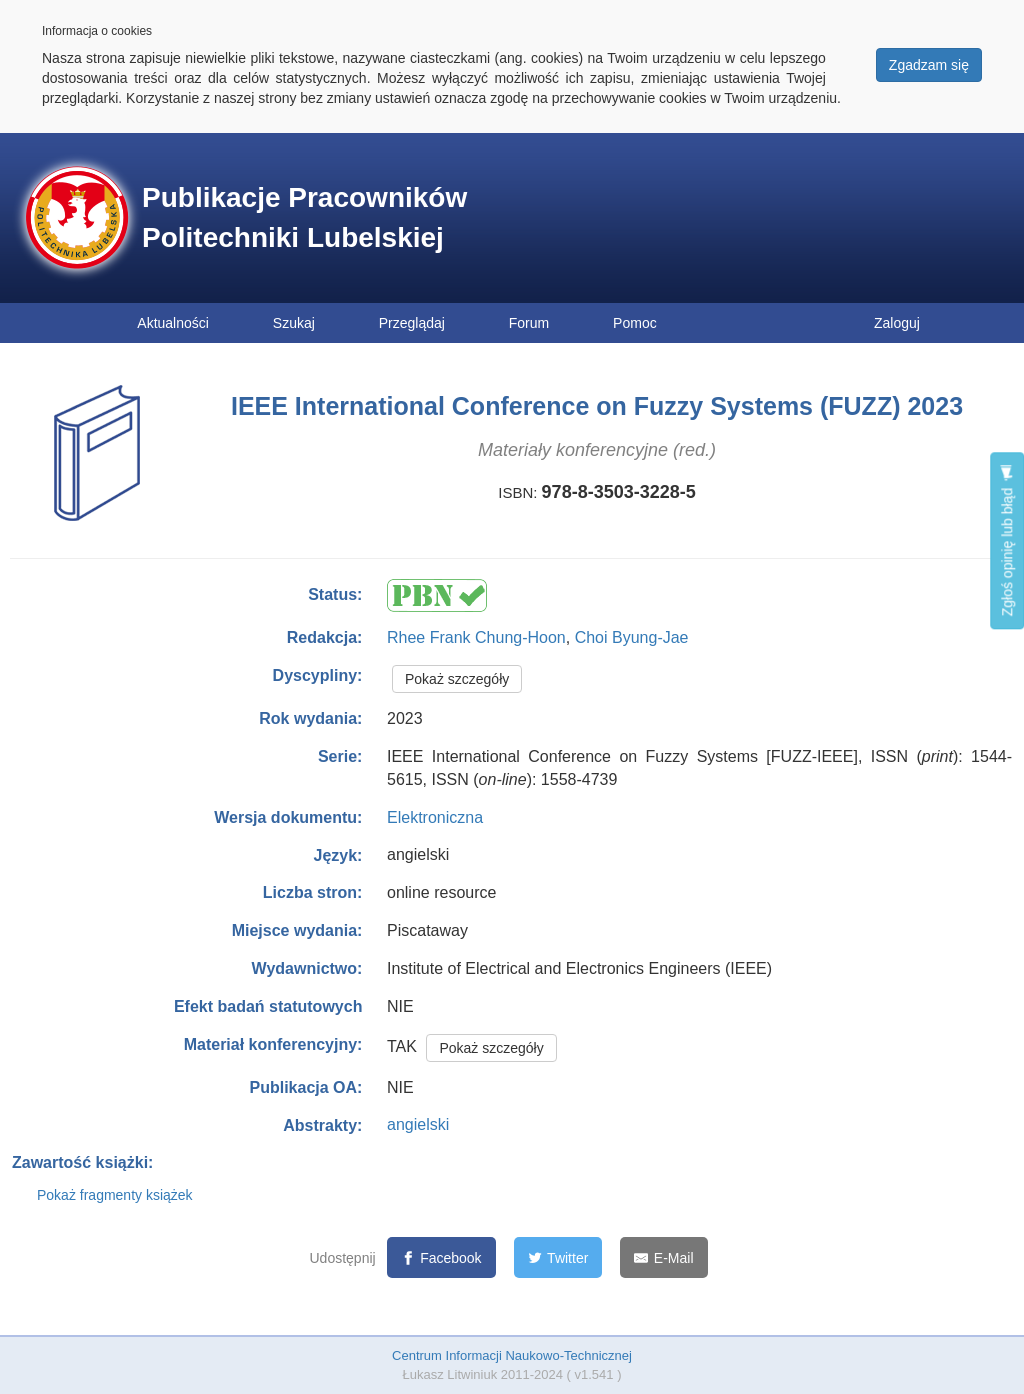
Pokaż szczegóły (457, 679)
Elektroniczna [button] (435, 817)
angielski (418, 1124)
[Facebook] (441, 1257)
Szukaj (294, 323)
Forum (529, 323)
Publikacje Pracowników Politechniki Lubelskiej (304, 217)
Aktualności (173, 323)
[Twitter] (558, 1257)
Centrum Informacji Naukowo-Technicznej (512, 1355)
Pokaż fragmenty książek (115, 1195)
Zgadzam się (929, 65)
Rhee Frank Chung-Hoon (476, 637)
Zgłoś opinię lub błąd (1007, 540)
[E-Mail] (663, 1257)
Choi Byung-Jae (632, 637)
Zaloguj (897, 323)
